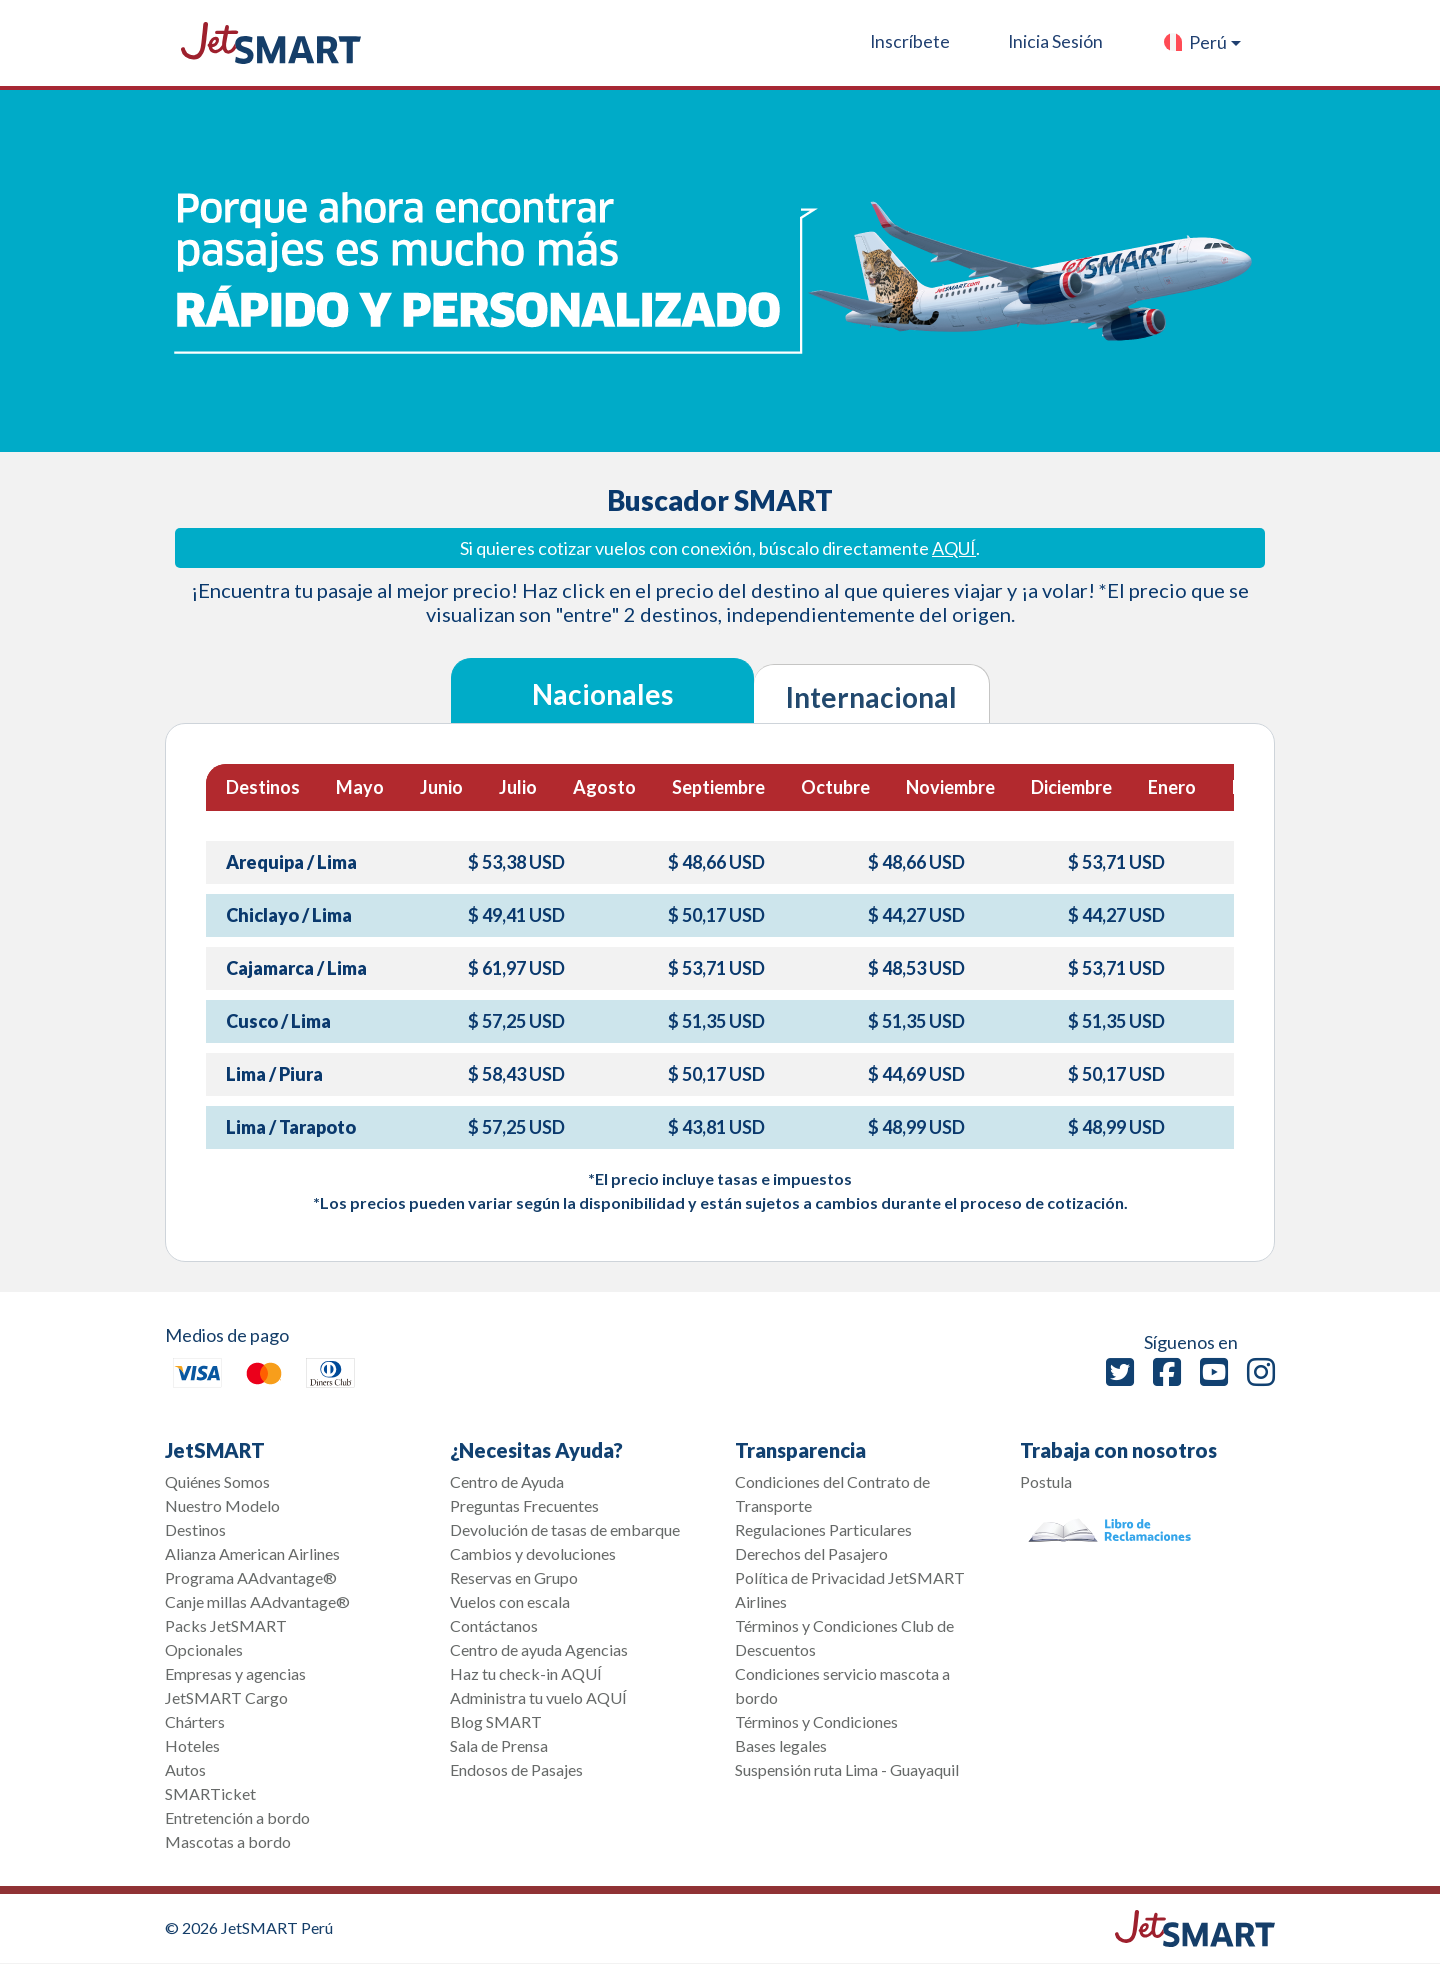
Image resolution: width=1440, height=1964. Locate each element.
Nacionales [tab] (602, 694)
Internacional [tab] (871, 697)
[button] (1201, 43)
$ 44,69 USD (916, 1074)
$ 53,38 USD (516, 862)
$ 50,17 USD (716, 915)
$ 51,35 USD (716, 1021)
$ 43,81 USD (716, 1127)
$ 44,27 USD (916, 915)
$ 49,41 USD (516, 915)
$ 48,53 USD (916, 968)
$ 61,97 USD (516, 968)
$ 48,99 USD (916, 1127)
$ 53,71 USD (1116, 862)
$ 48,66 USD (716, 862)
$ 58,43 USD (516, 1074)
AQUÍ (954, 548)
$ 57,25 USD (516, 1021)
